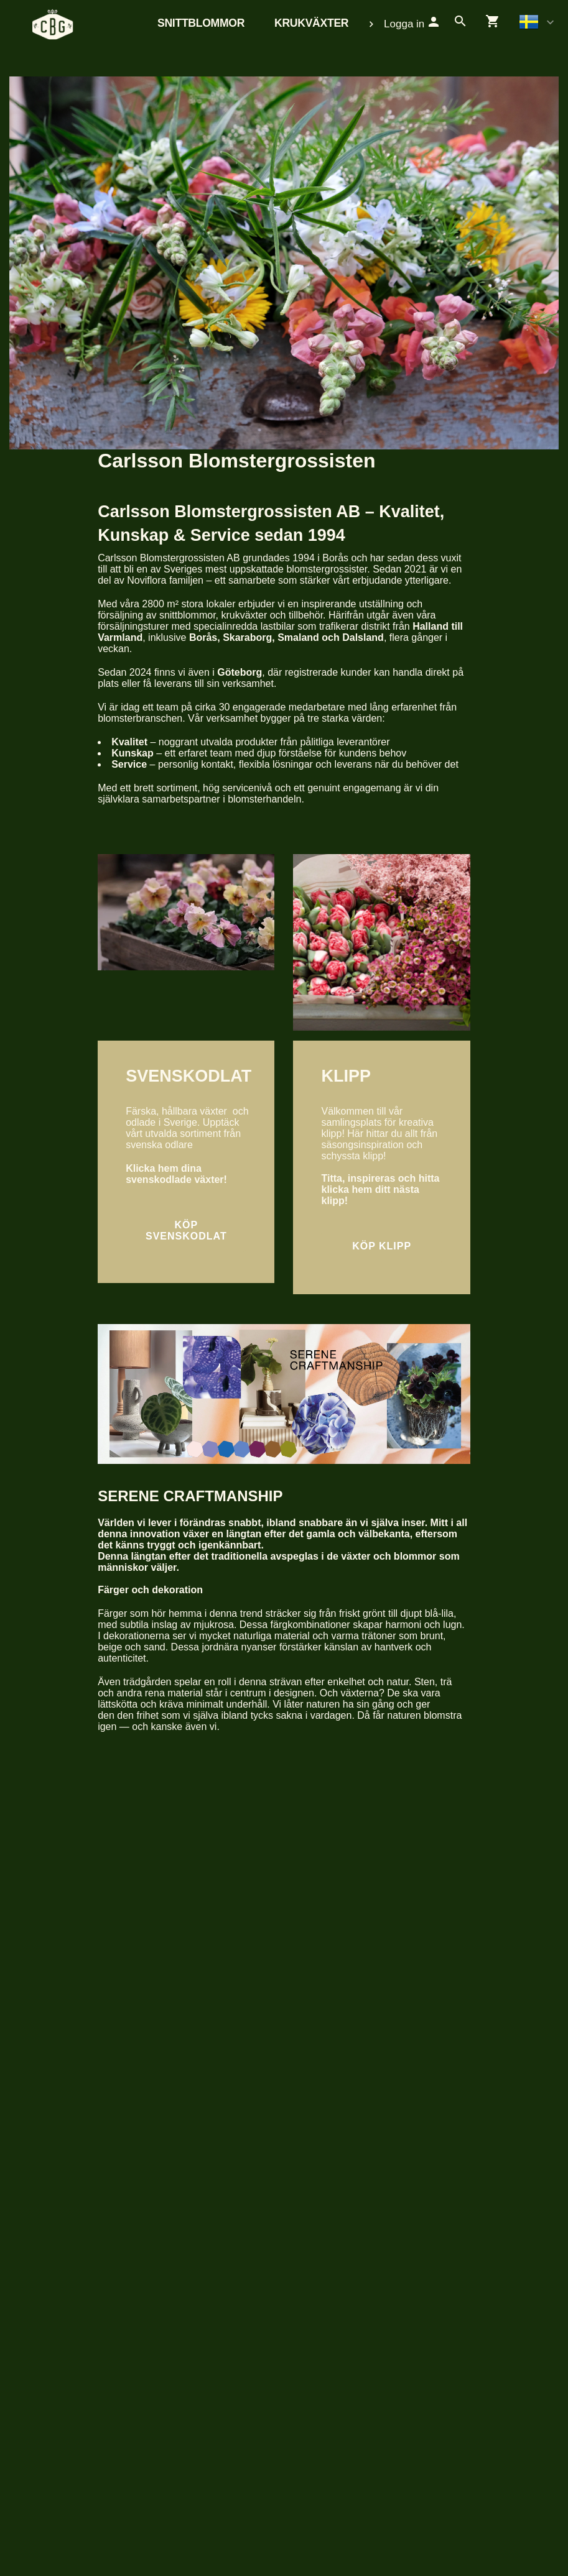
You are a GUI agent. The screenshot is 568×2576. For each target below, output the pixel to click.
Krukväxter (311, 23)
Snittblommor (200, 23)
